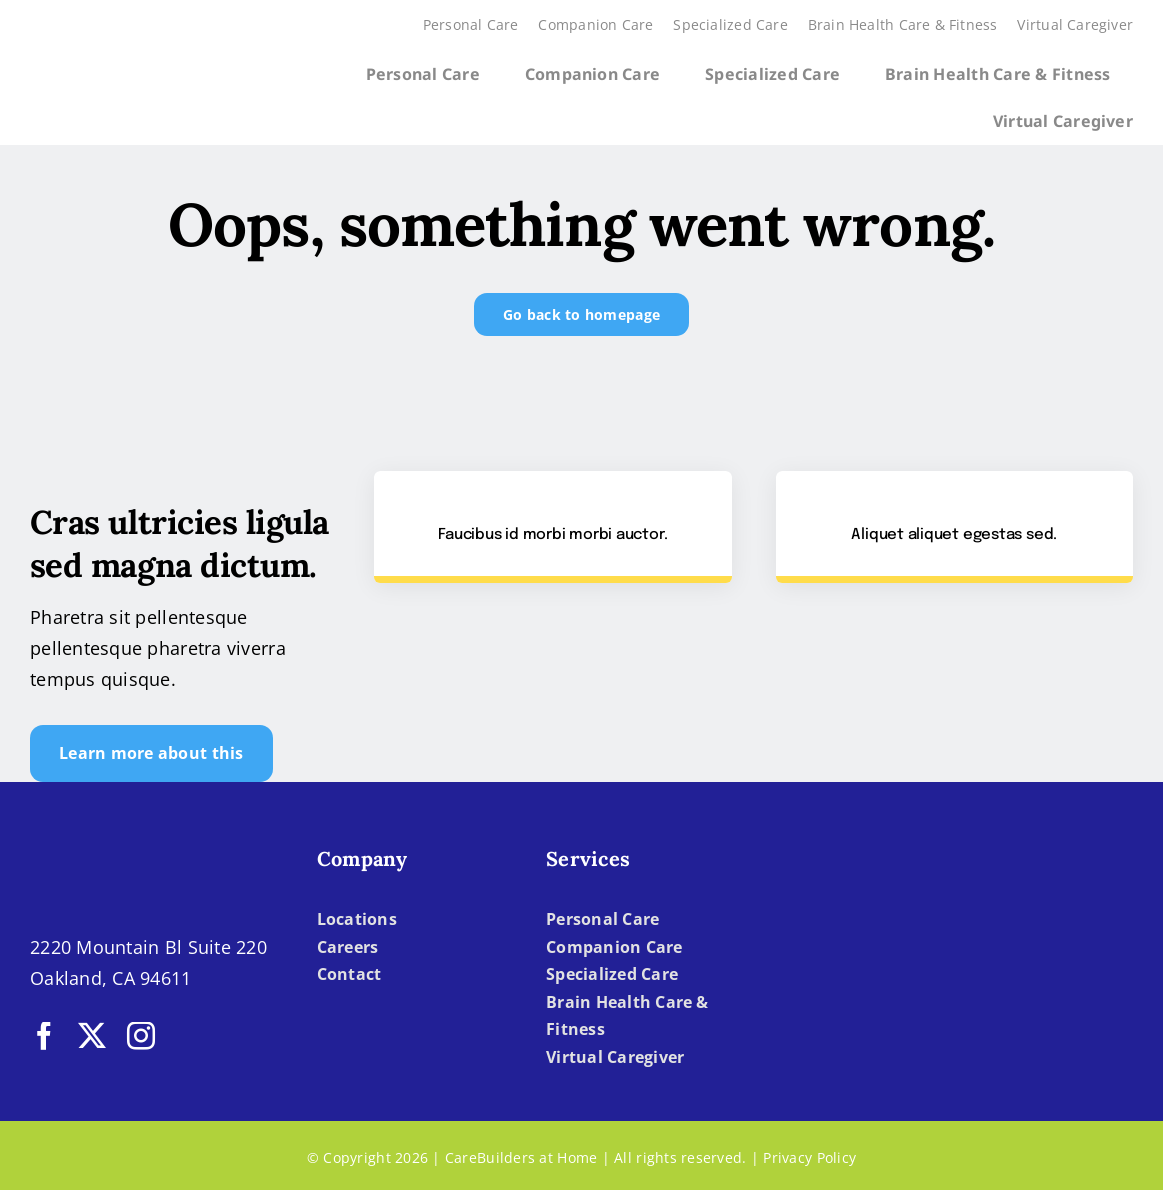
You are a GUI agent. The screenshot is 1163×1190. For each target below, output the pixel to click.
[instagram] (141, 1036)
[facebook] (44, 1036)
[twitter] (92, 1036)
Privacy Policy (809, 1157)
